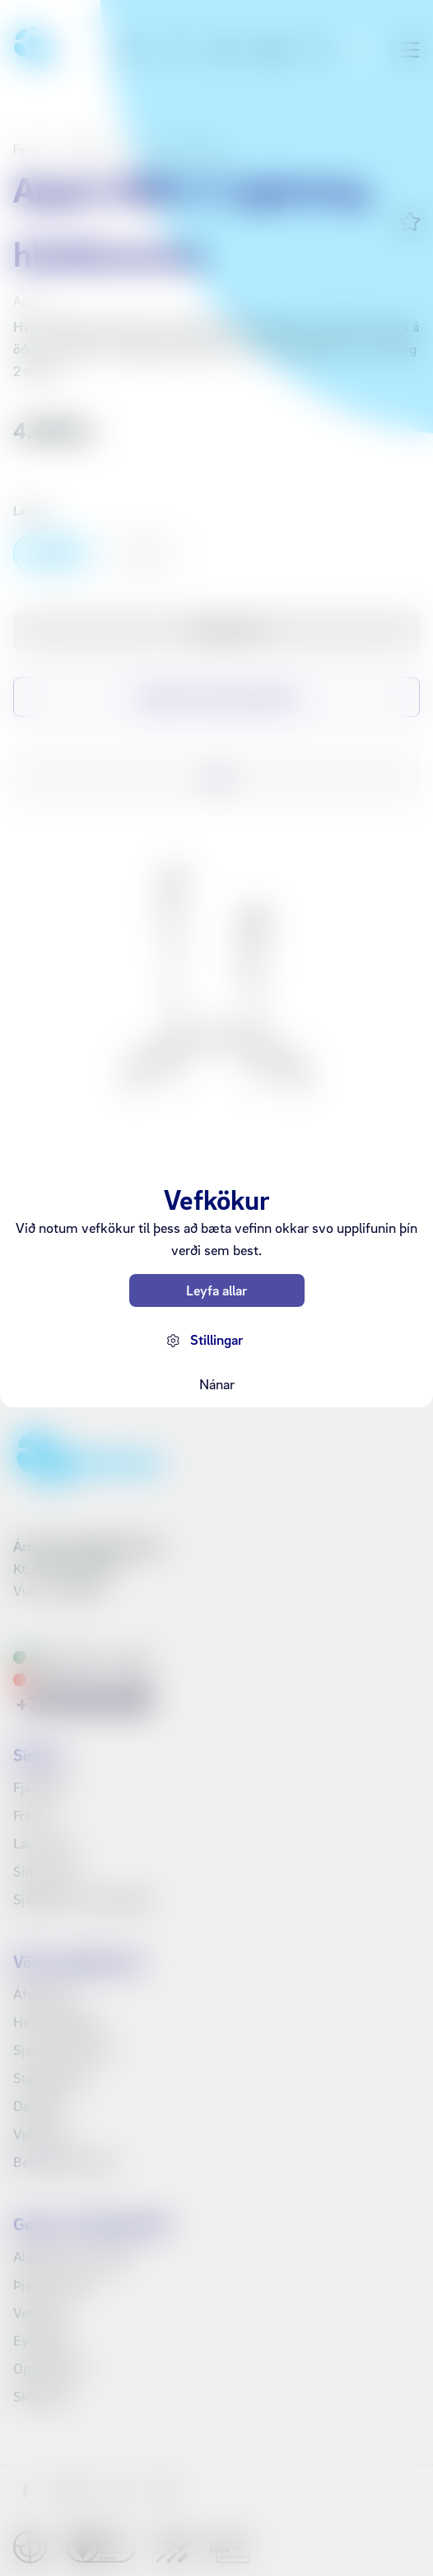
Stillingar (216, 1339)
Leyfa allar (216, 1290)
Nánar (217, 1384)
